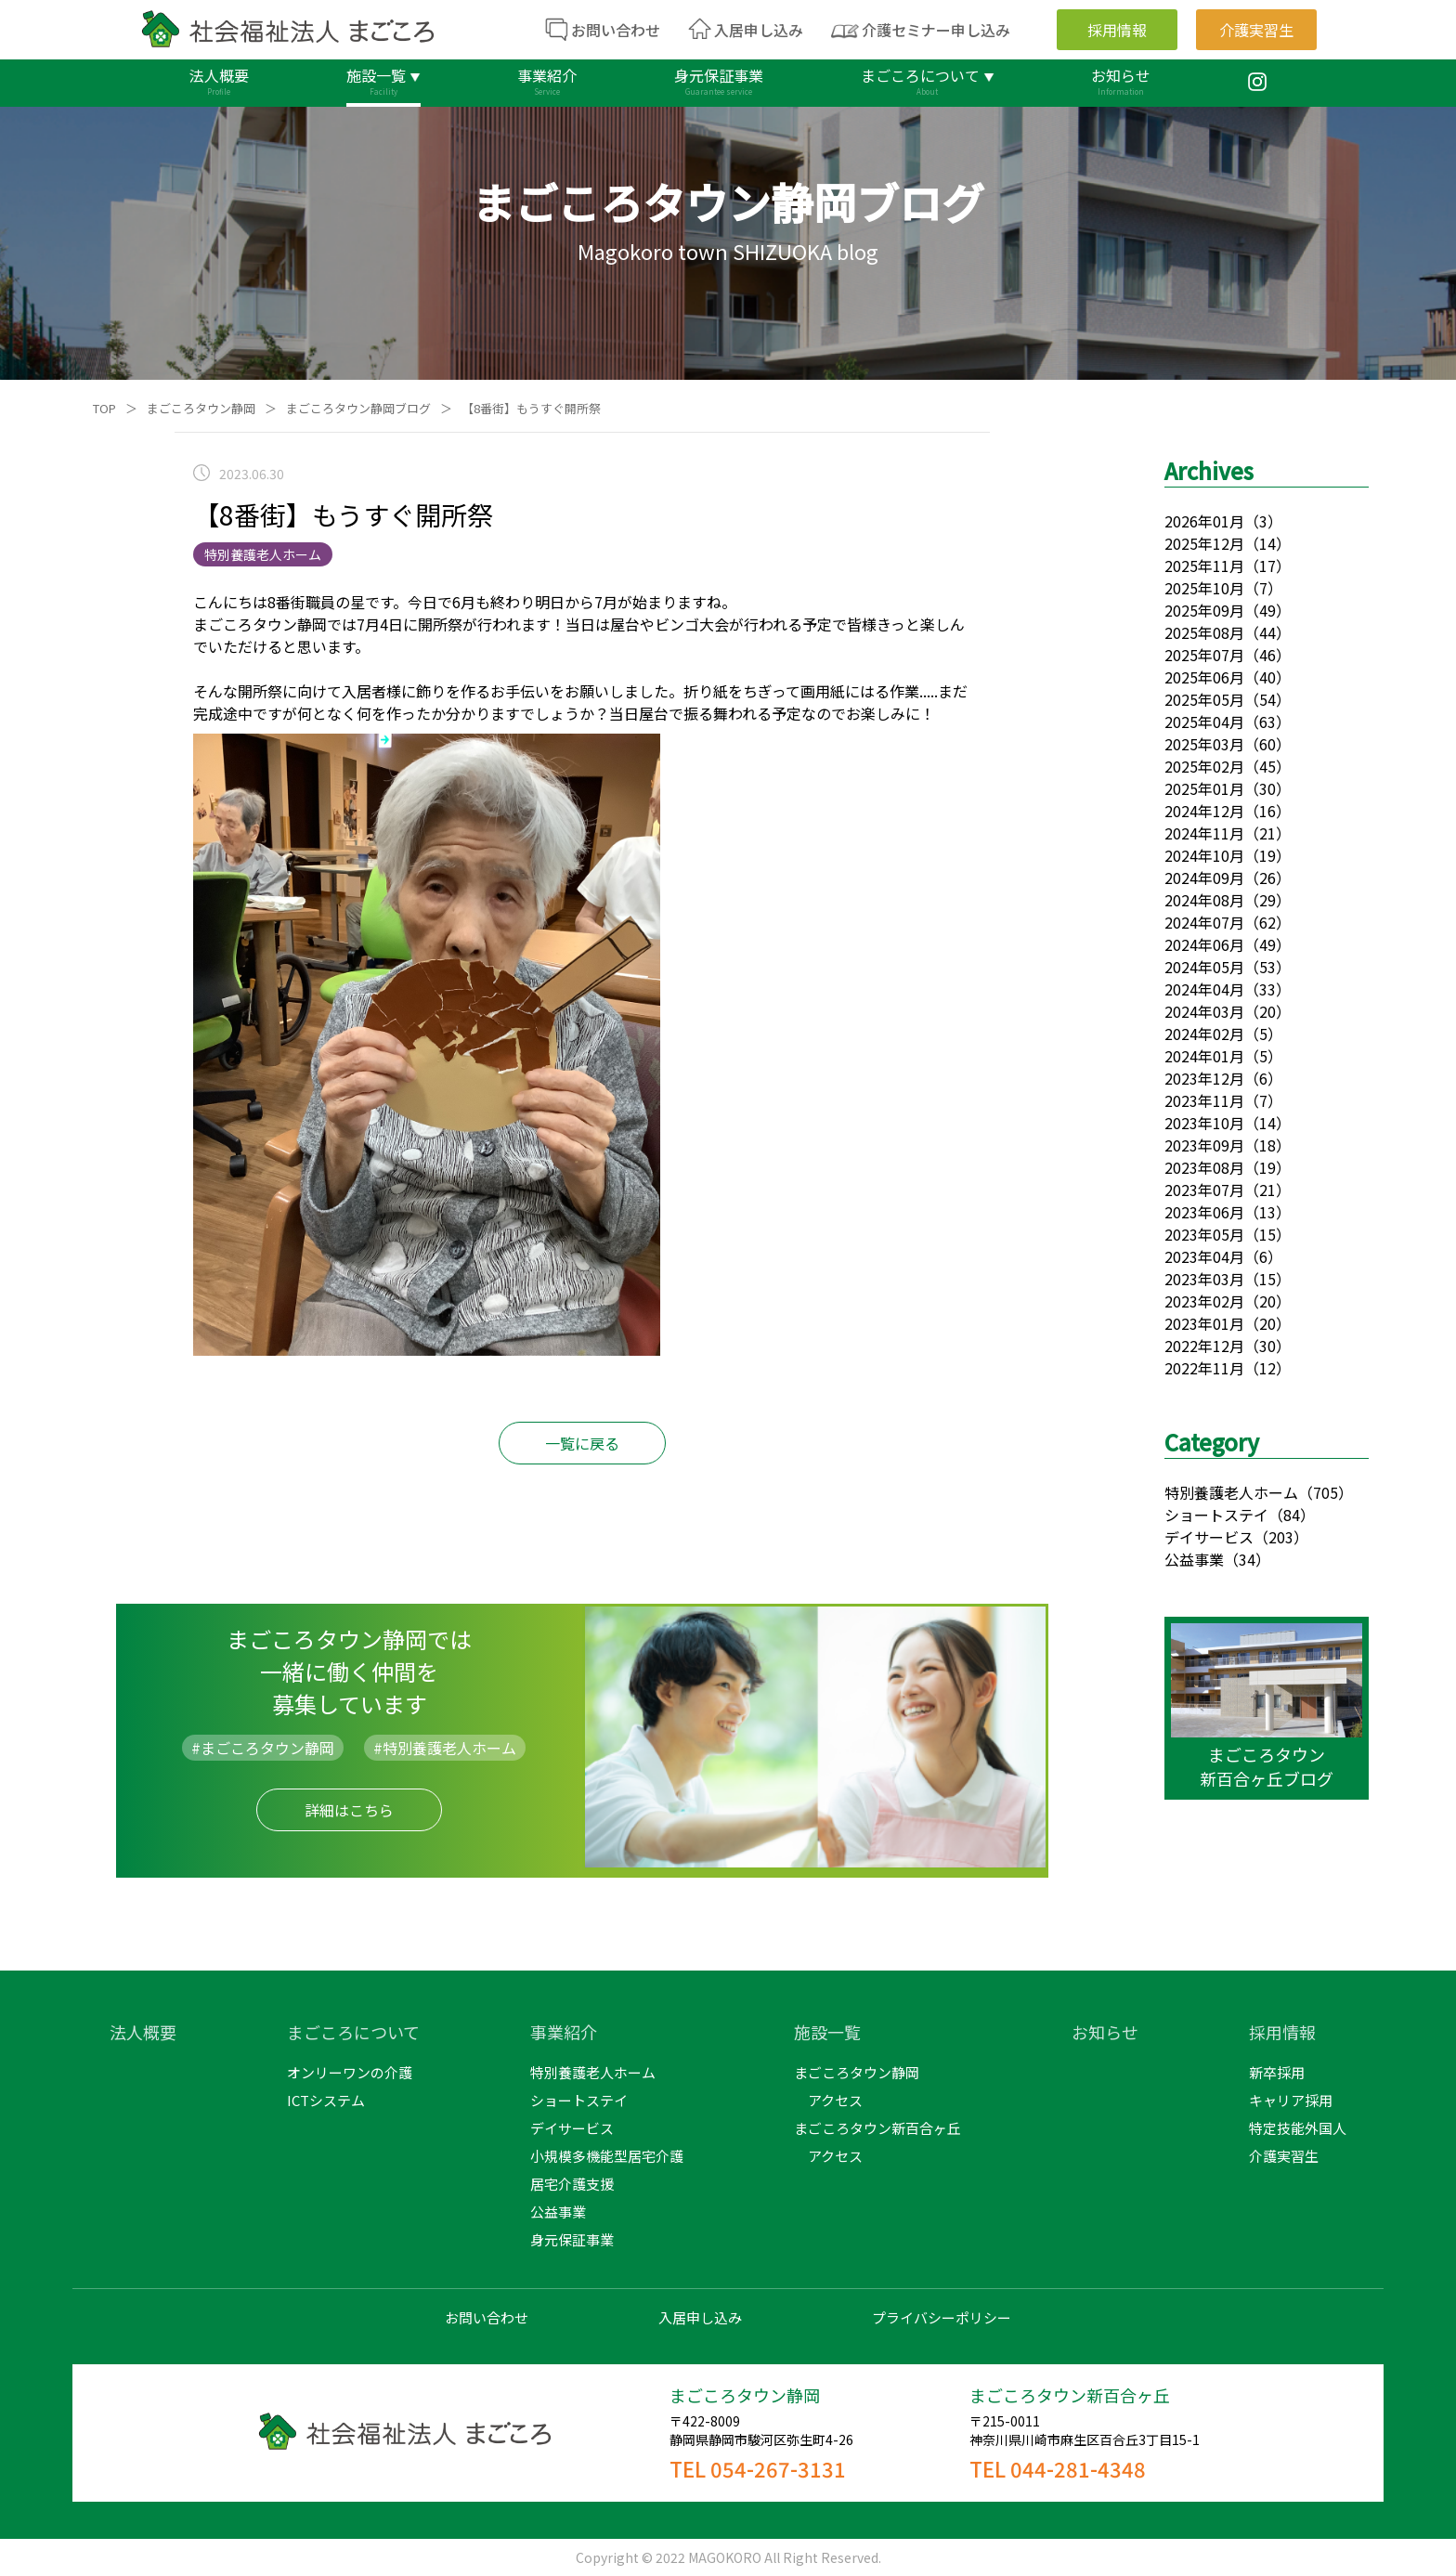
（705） (1325, 1492)
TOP (104, 408)
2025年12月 (1204, 543)
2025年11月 (1204, 565)
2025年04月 (1204, 721)
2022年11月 (1204, 1368)
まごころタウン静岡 (201, 408)
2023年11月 (1204, 1100)
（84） (1291, 1514)
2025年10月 (1204, 588)
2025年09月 (1204, 610)
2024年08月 (1204, 900)
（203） (1281, 1537)
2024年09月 (1204, 877)
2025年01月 (1204, 788)
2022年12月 (1204, 1345)
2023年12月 (1204, 1078)
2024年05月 (1204, 967)
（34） (1247, 1559)
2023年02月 (1204, 1301)
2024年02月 (1204, 1033)
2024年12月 (1204, 811)
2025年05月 (1204, 699)
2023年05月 (1204, 1234)
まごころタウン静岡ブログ (358, 408)
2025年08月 (1204, 632)
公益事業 (1194, 1559)
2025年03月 (1204, 744)
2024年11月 (1204, 833)
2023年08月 (1204, 1167)
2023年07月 (1204, 1189)
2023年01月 (1204, 1323)
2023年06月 (1204, 1212)
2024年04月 (1204, 989)
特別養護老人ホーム (1231, 1492)
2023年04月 (1204, 1256)
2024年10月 (1204, 855)
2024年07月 (1204, 922)
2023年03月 (1204, 1279)
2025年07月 (1204, 655)
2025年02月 (1204, 766)
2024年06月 (1204, 944)
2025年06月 (1204, 677)
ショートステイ (1216, 1514)
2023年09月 (1204, 1145)
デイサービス (1209, 1537)
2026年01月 (1204, 521)
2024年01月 (1204, 1056)
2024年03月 (1204, 1011)
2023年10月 (1204, 1123)
